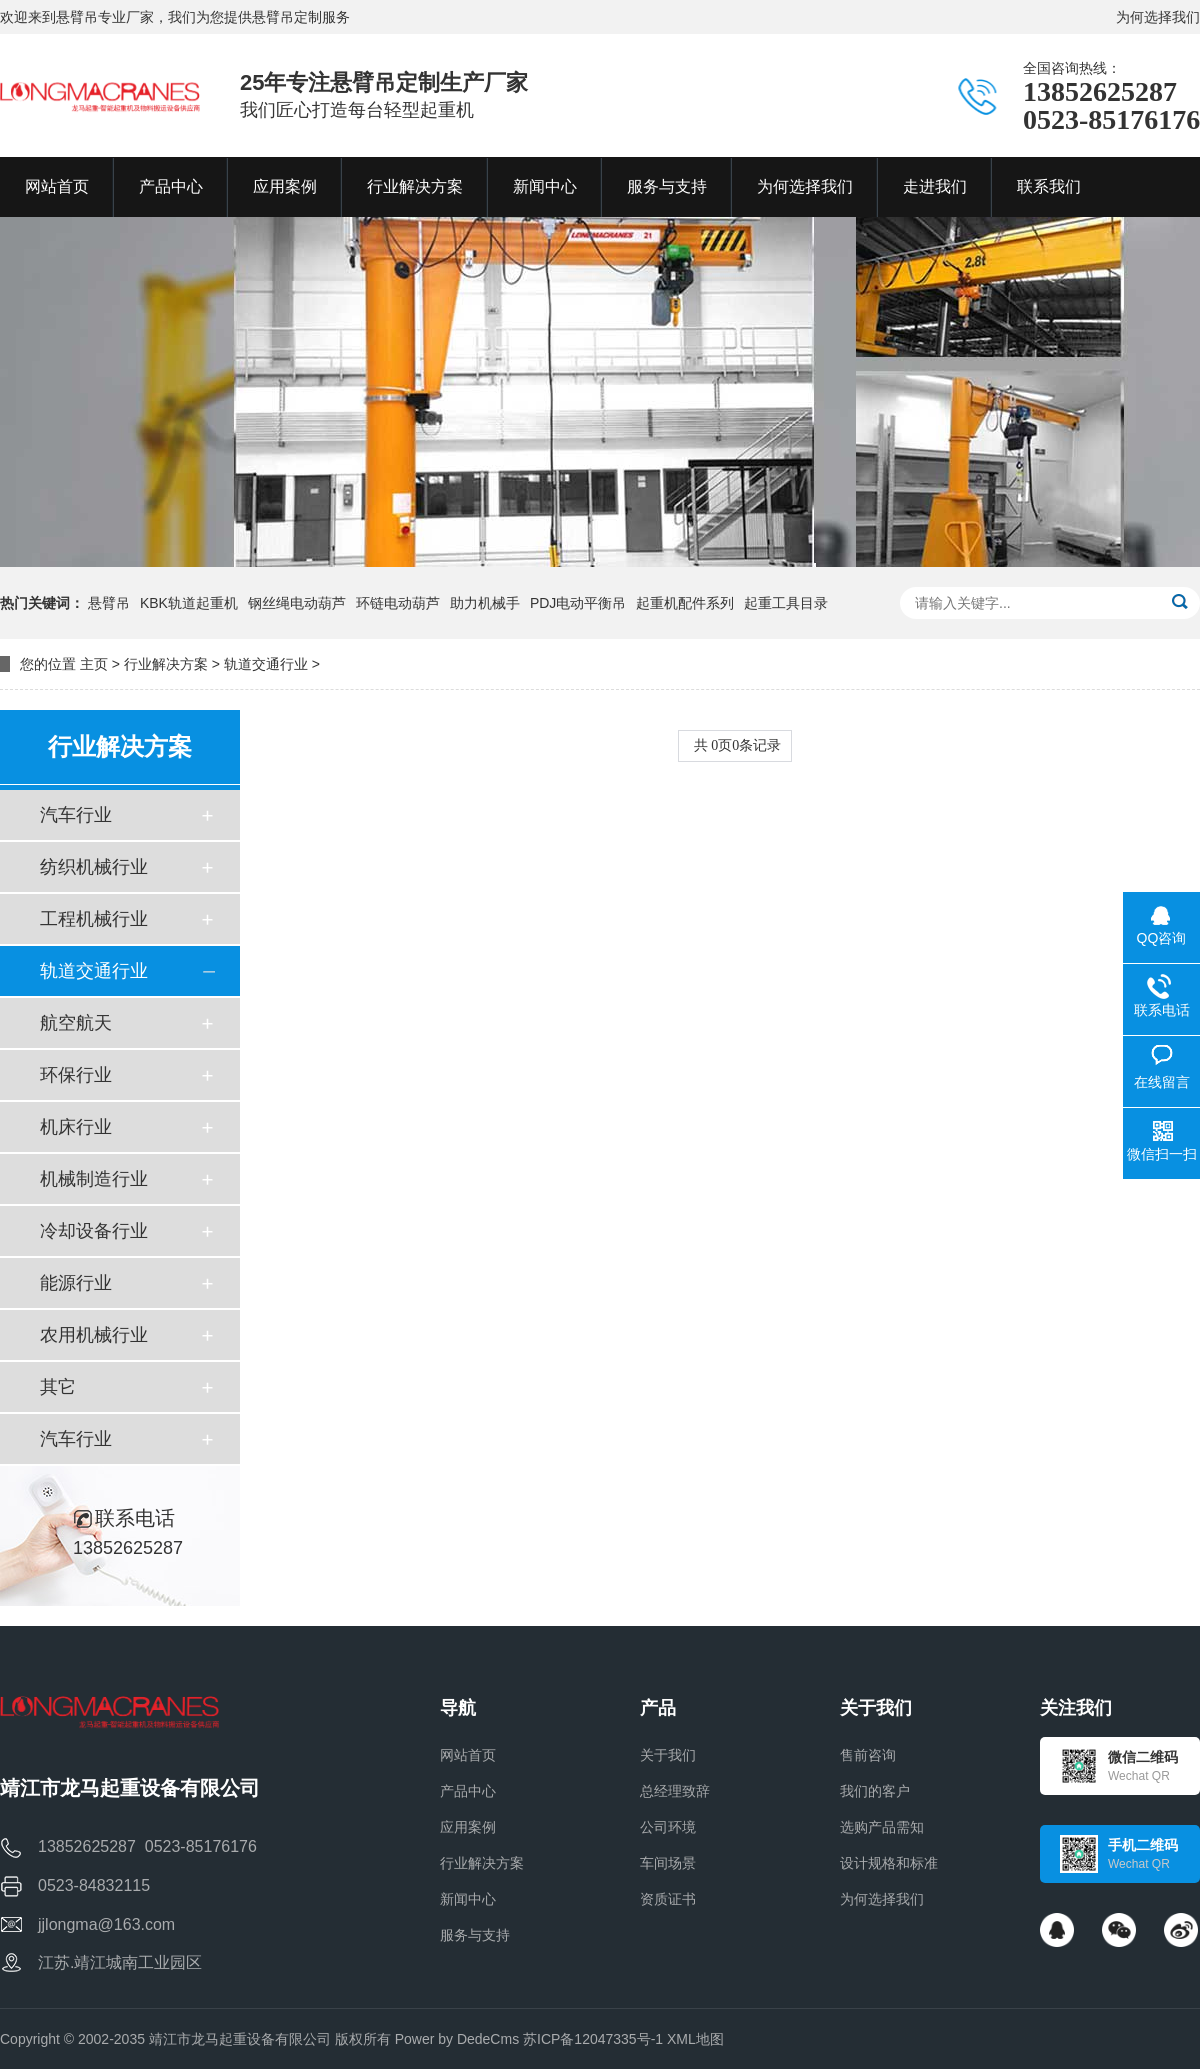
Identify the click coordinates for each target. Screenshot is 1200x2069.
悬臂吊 (109, 603)
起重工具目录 (786, 603)
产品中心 (468, 1791)
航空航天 (76, 1023)
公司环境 (668, 1827)
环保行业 (76, 1075)
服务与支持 (475, 1935)
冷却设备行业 (94, 1231)
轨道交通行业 (266, 664)
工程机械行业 (94, 919)
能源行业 (76, 1283)
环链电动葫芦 (398, 603)
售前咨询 (868, 1755)
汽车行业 (76, 815)
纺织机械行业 (94, 867)
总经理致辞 (675, 1791)
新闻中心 (468, 1899)
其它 (58, 1387)
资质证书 (668, 1899)
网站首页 (468, 1755)
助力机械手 (485, 603)
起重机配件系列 (685, 603)
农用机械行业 (94, 1335)
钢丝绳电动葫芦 (297, 603)
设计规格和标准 (889, 1863)
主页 (94, 664)
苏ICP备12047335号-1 (593, 2039)
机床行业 (76, 1127)
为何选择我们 (1158, 17)
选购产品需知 (882, 1827)
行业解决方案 (166, 664)
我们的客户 (875, 1791)
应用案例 (468, 1827)
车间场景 (668, 1863)
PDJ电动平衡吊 (578, 603)
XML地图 (695, 2039)
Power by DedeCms (457, 2039)
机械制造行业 (94, 1179)
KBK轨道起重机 (189, 603)
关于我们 (668, 1755)
